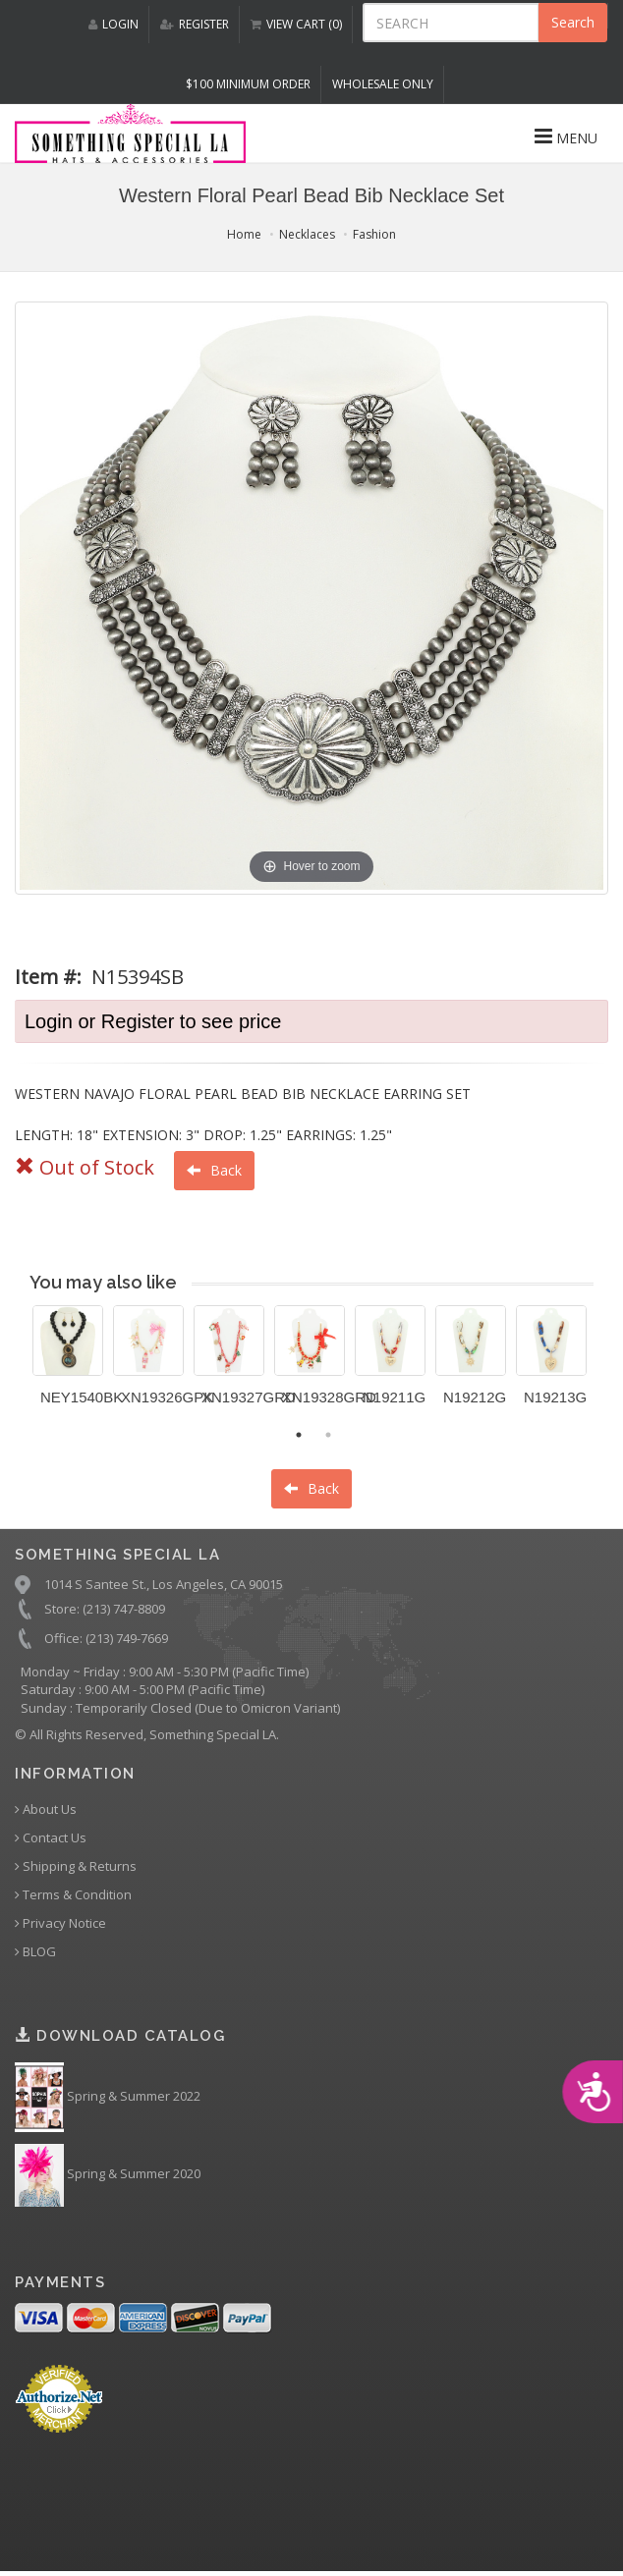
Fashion (374, 234)
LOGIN (113, 24)
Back (214, 1170)
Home (244, 234)
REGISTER (194, 24)
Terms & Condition (73, 1895)
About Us (46, 1809)
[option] (67, 1362)
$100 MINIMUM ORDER (248, 84)
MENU (566, 136)
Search (573, 22)
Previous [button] (18, 1367)
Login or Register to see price (153, 1021)
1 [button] (299, 1435)
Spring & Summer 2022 (107, 2097)
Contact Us (50, 1838)
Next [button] (608, 1367)
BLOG (35, 1952)
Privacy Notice (60, 1923)
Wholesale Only (382, 84)
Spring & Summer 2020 (107, 2175)
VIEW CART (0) (296, 24)
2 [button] (328, 1435)
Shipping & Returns (76, 1866)
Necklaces (307, 234)
